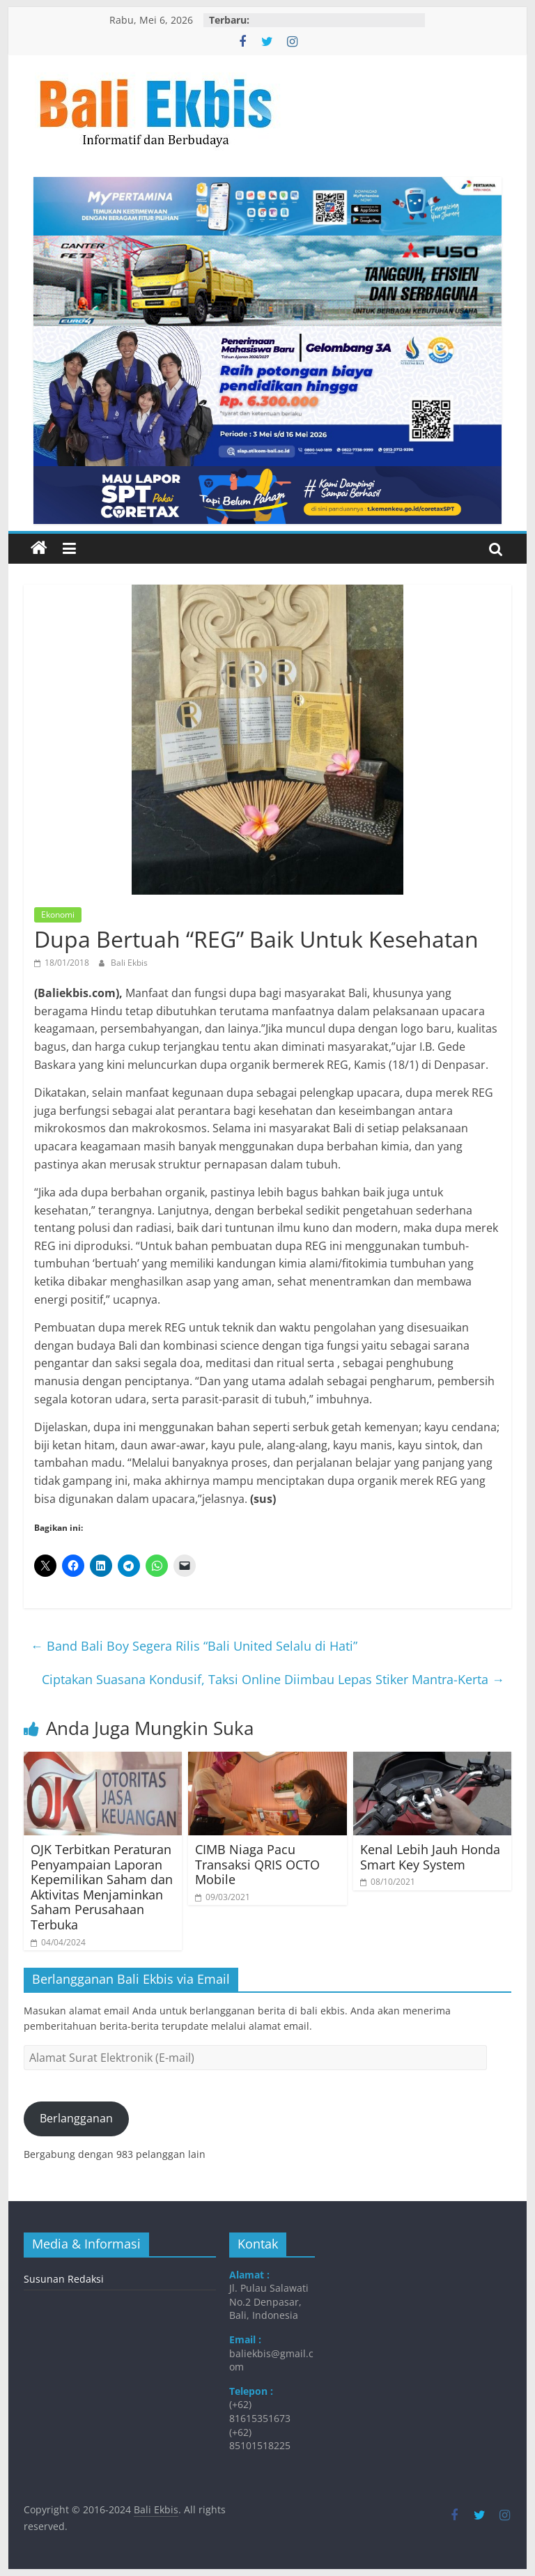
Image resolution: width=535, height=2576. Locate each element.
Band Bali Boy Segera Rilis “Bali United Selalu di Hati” (194, 1645)
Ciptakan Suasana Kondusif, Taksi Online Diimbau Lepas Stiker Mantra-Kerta (273, 1679)
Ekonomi (58, 914)
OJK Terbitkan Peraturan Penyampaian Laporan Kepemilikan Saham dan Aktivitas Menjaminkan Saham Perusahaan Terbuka (102, 1887)
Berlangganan (76, 2118)
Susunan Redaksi (64, 2278)
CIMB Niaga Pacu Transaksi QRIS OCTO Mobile (257, 1864)
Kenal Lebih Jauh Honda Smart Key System (430, 1857)
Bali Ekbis (129, 963)
